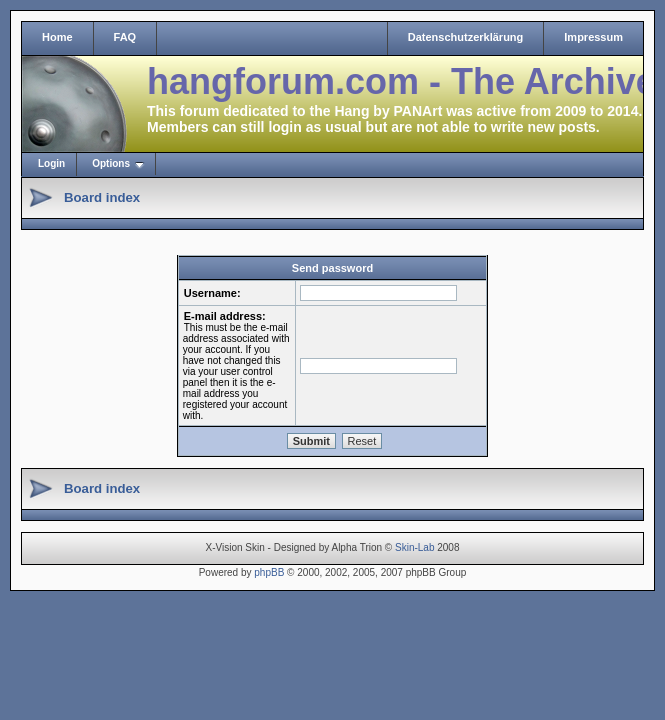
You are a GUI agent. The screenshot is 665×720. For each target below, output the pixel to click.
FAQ (125, 37)
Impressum (593, 37)
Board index (102, 197)
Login (51, 163)
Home (57, 37)
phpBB (269, 572)
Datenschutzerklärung (466, 37)
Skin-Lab (414, 547)
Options (111, 163)
